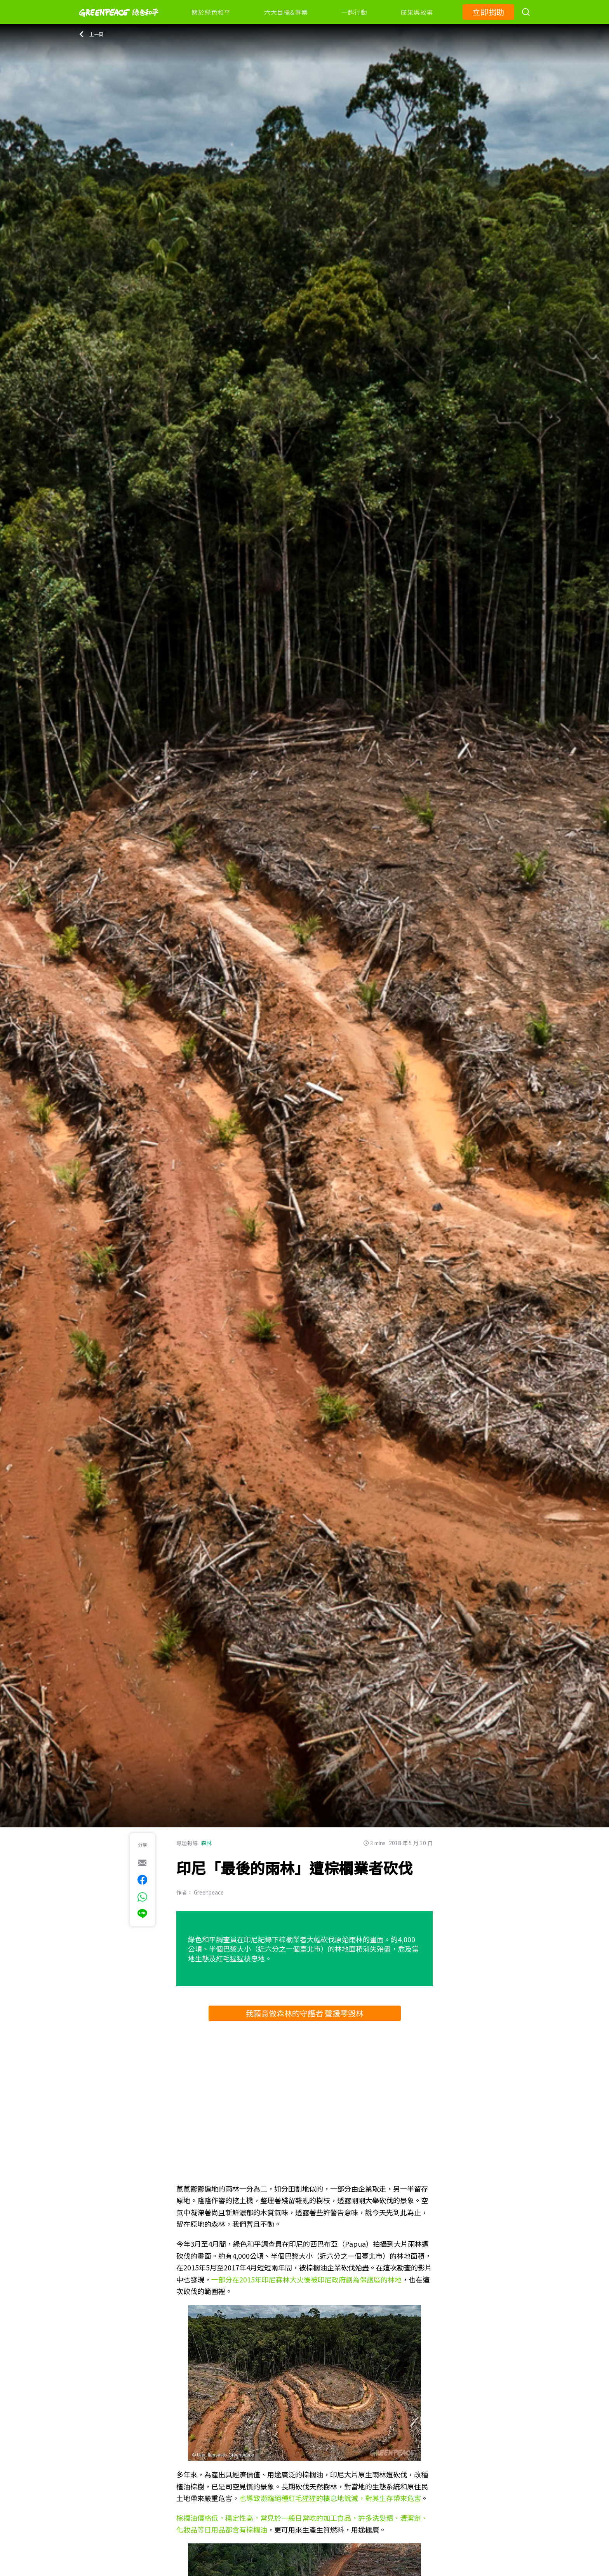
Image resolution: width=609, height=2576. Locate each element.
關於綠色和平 (211, 12)
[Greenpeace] (118, 22)
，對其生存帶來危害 (389, 2498)
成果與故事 (416, 12)
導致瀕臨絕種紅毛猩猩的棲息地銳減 (302, 2498)
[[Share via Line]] (142, 1914)
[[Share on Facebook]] (142, 1880)
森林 (206, 1843)
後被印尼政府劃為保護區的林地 (353, 2279)
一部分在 (225, 2279)
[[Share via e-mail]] (142, 1863)
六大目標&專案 (286, 12)
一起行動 (354, 12)
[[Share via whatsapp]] (142, 1897)
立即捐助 (488, 11)
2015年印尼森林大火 (271, 2279)
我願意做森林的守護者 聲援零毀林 (304, 2013)
